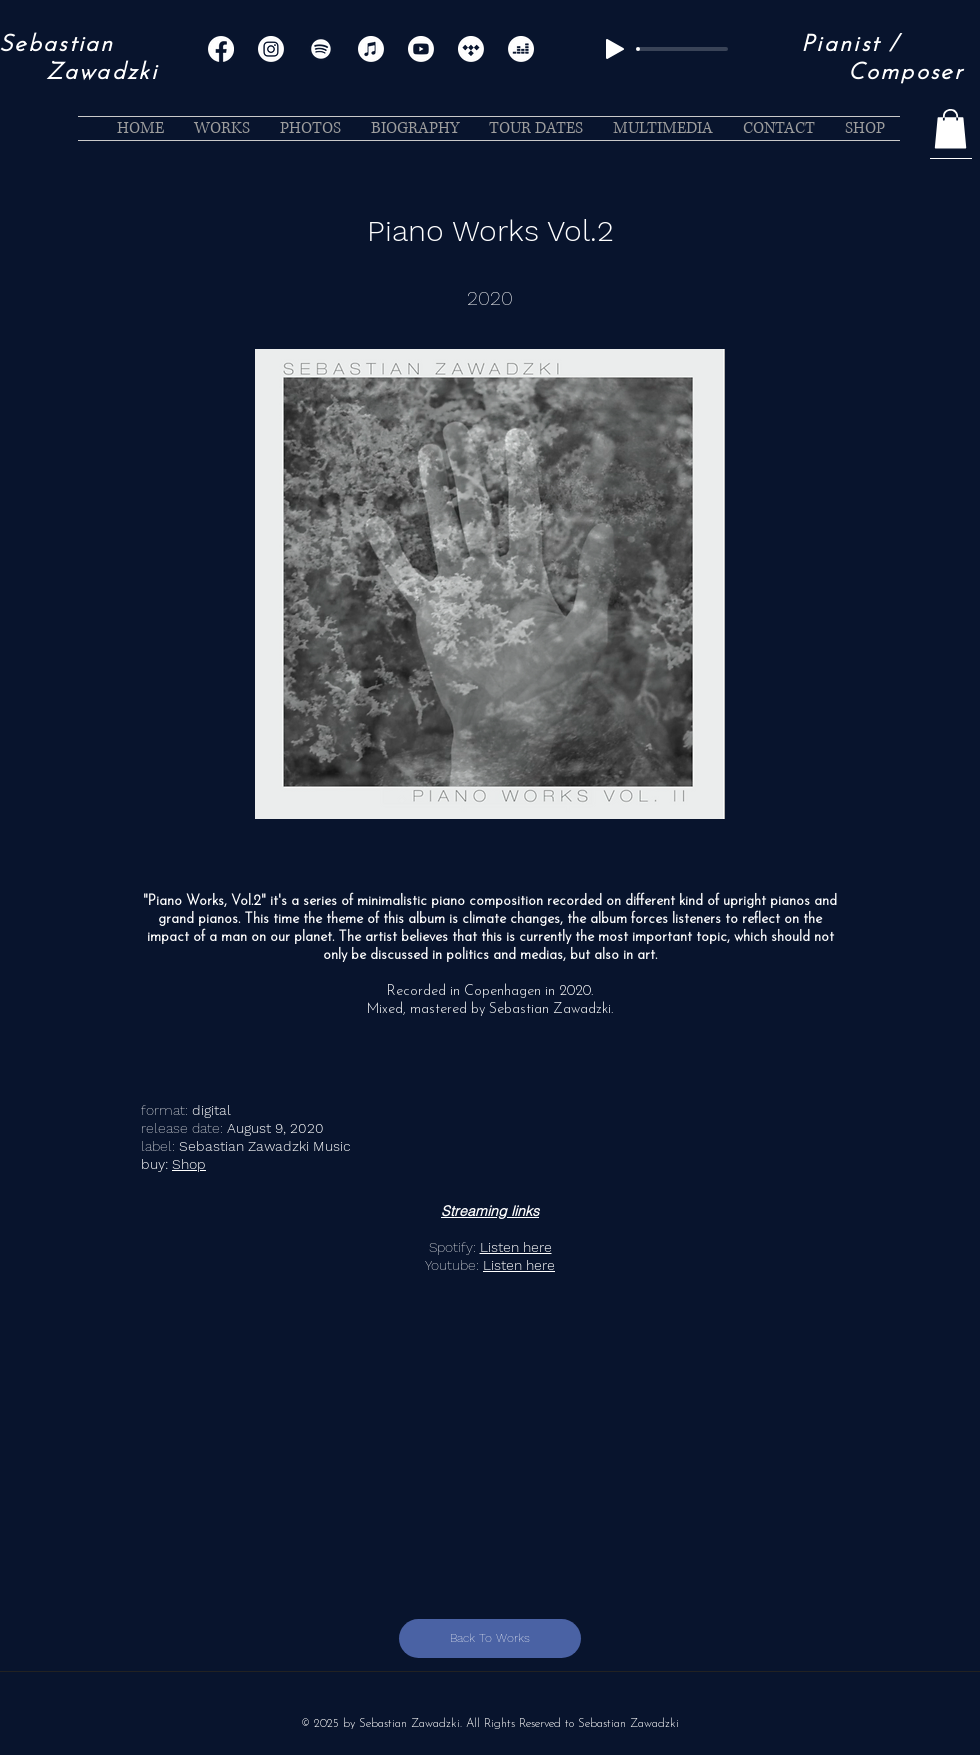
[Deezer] (521, 49)
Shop (189, 1164)
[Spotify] (321, 49)
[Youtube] (421, 49)
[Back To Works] (490, 1638)
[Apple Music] (371, 49)
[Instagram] (271, 49)
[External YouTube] (490, 1422)
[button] (950, 128)
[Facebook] (221, 49)
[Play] (615, 49)
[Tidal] (471, 49)
